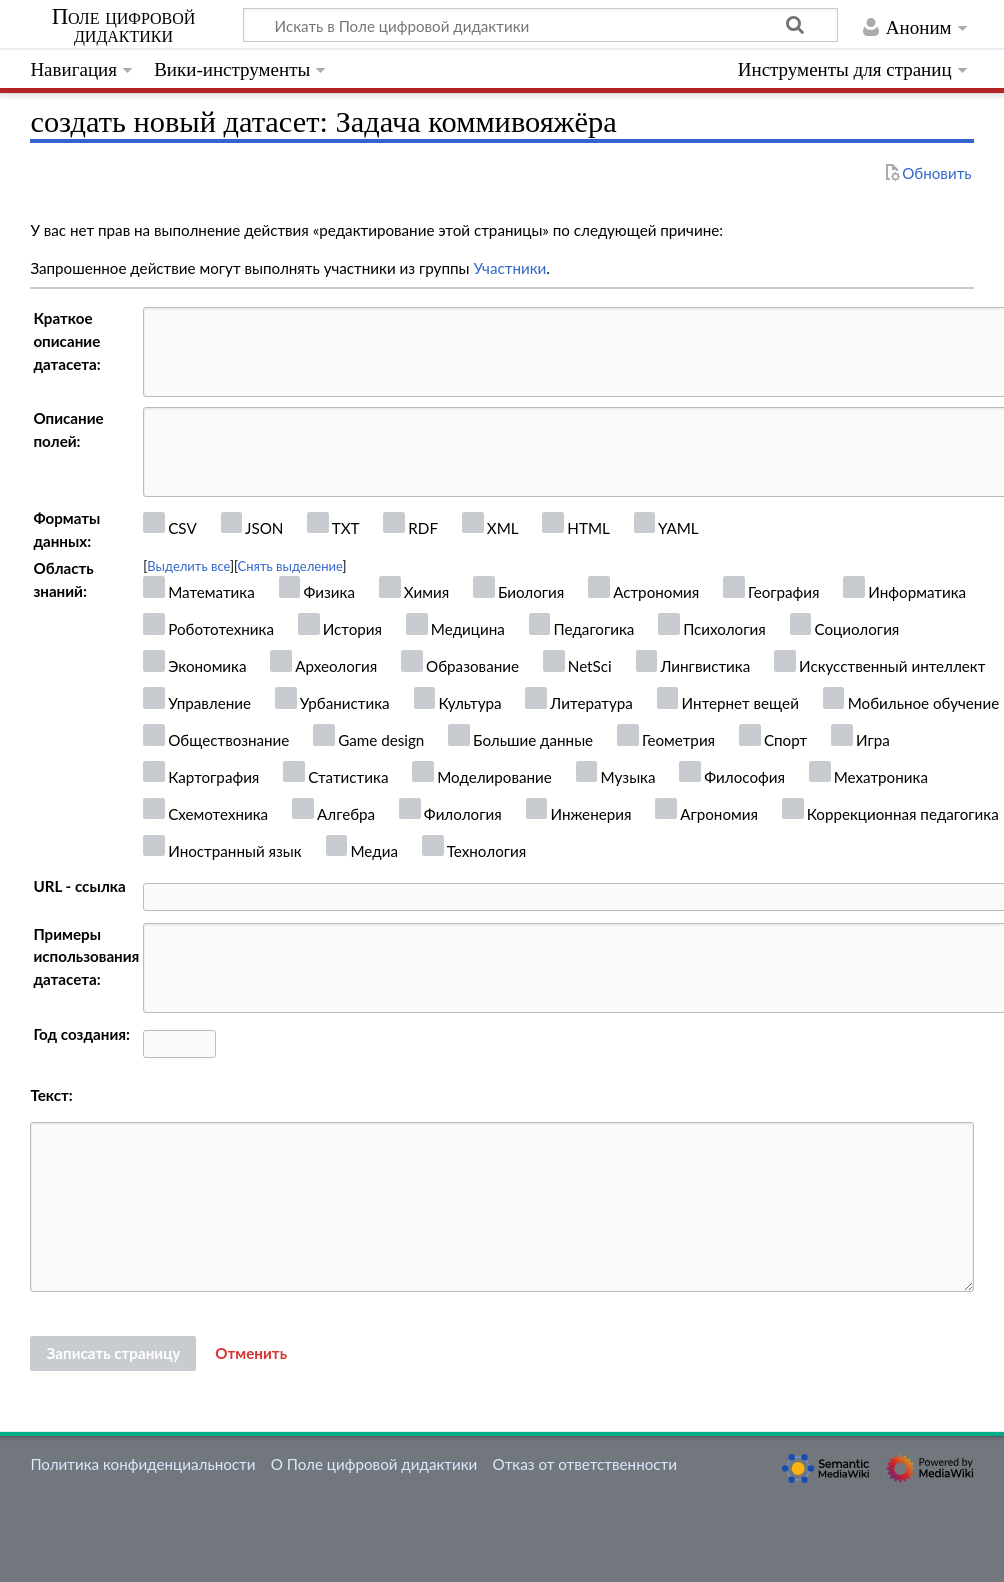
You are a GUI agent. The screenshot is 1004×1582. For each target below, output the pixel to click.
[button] (251, 1354)
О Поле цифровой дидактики (374, 1464)
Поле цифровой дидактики (124, 26)
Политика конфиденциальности (142, 1464)
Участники (509, 268)
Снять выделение (290, 566)
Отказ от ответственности (585, 1464)
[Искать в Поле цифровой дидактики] (540, 25)
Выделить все (188, 566)
